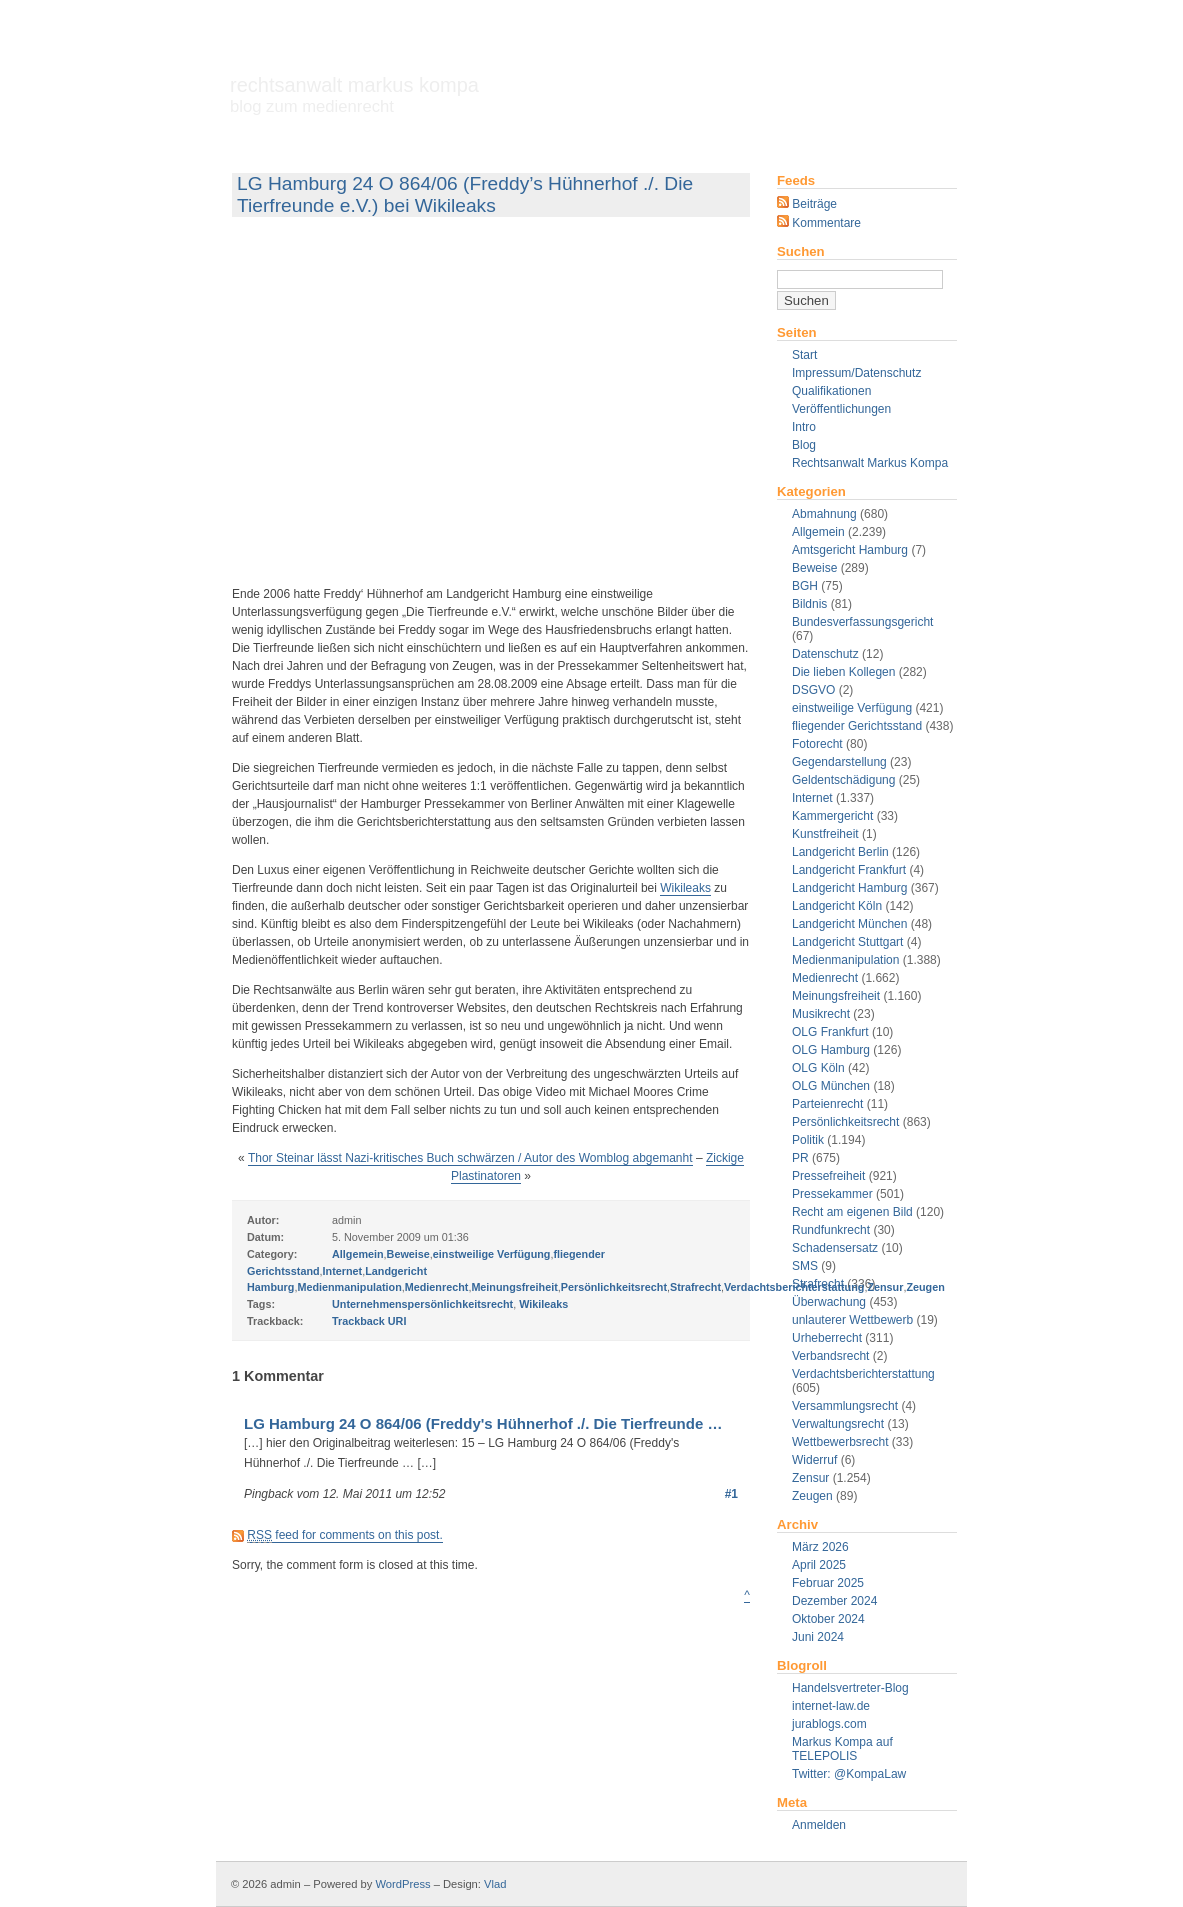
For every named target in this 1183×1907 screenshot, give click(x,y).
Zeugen (812, 1496)
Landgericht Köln (837, 906)
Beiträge (807, 204)
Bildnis (809, 604)
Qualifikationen (831, 391)
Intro (804, 427)
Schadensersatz (835, 1248)
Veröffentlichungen (841, 409)
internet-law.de (831, 1706)
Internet (812, 798)
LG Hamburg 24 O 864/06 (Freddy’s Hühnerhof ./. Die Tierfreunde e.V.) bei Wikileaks (465, 194)
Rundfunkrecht (831, 1230)
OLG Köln (818, 1068)
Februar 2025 (828, 1583)
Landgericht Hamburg (849, 888)
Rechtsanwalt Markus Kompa (354, 95)
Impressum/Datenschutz (856, 373)
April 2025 (819, 1565)
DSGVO (813, 690)
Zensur (810, 1478)
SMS (805, 1266)
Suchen (801, 251)
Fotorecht (817, 744)
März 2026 (820, 1547)
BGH (805, 586)
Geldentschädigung (843, 780)
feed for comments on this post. (344, 1535)
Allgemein (818, 532)
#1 (731, 1494)
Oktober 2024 (828, 1619)
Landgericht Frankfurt (849, 870)
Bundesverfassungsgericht (862, 622)
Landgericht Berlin (840, 852)
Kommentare (819, 223)
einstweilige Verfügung (852, 708)
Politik (808, 1140)
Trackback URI (369, 1321)
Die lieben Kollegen (843, 672)
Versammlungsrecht (845, 1406)
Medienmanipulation (845, 960)
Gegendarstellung (839, 762)
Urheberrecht (827, 1338)
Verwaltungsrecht (838, 1424)
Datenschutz (825, 654)
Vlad (495, 1884)
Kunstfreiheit (825, 834)
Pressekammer (832, 1194)
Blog (804, 445)
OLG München (831, 1086)
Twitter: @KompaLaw (849, 1774)
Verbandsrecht (830, 1356)
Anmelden (819, 1825)
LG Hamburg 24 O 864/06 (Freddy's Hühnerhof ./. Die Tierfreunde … (483, 1423)
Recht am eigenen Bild (852, 1212)
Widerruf (814, 1460)
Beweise (814, 568)
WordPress (402, 1884)
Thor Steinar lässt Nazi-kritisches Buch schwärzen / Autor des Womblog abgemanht (470, 1158)
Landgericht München (849, 924)
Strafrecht (695, 1287)
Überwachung (829, 1302)
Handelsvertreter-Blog (850, 1688)
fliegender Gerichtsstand (857, 726)
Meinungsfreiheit (836, 996)
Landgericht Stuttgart (847, 942)
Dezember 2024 (834, 1601)
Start (804, 355)
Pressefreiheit (828, 1176)
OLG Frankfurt (830, 1032)
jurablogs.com (829, 1724)
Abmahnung (824, 514)
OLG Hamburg (831, 1050)
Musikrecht (821, 1014)
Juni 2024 (818, 1637)
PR (800, 1158)
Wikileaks (685, 888)
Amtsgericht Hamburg (850, 550)
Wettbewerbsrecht (840, 1442)
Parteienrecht (827, 1104)
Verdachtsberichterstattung (863, 1374)
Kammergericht (832, 816)
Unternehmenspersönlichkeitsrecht (422, 1304)
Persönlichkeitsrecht (845, 1122)
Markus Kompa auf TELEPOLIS (842, 1749)
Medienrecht (825, 978)
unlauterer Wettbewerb (852, 1320)
